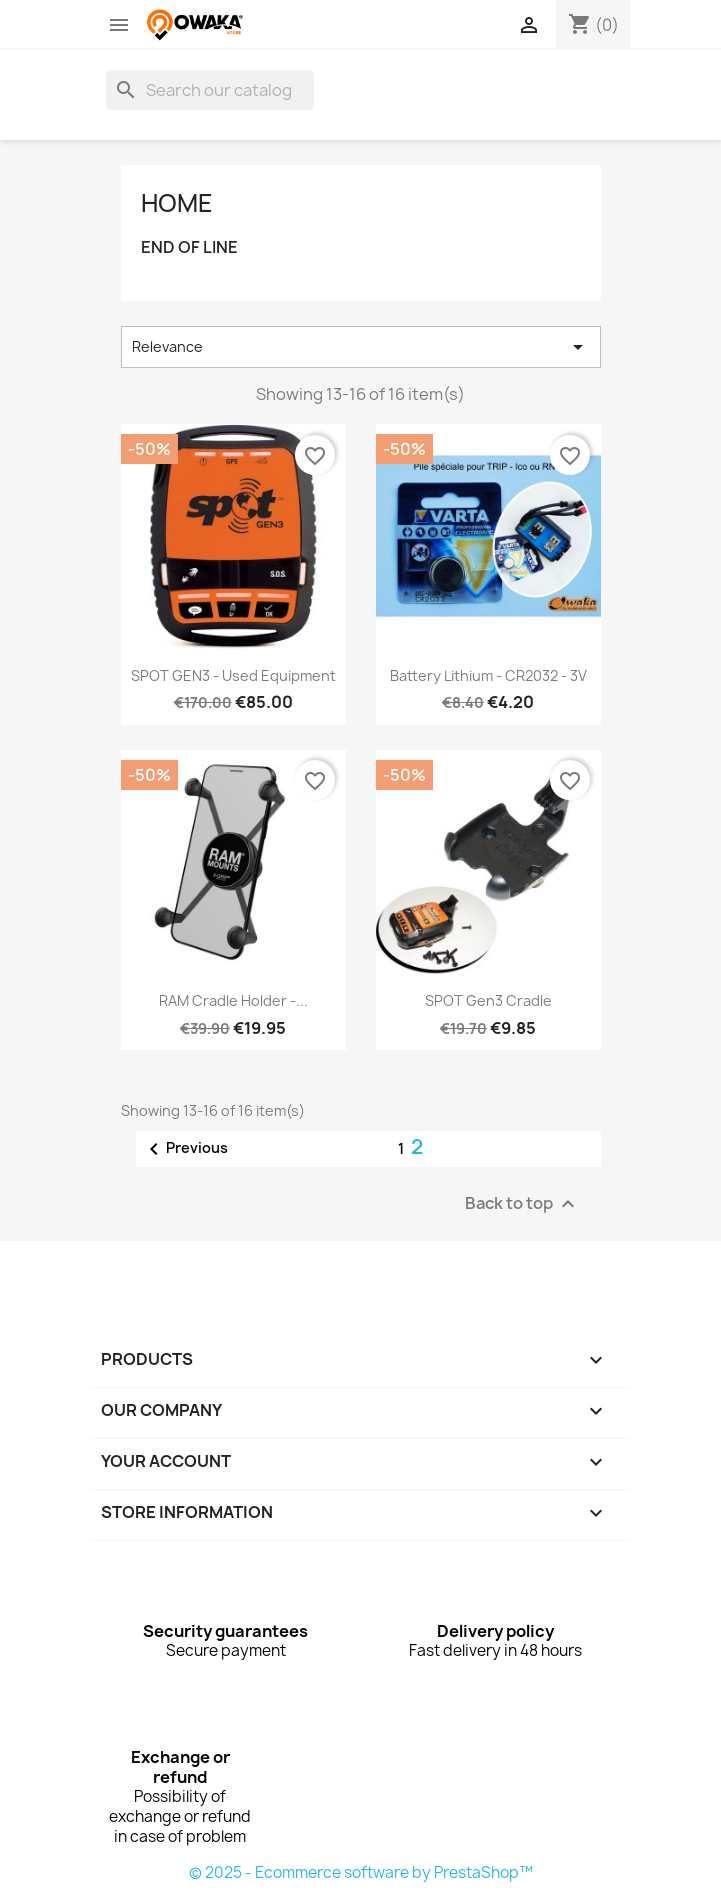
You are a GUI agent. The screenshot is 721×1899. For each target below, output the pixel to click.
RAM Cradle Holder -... (233, 1000)
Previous (185, 1149)
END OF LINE (189, 247)
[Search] (210, 90)
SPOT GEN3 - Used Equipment (233, 675)
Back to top (522, 1203)
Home (177, 203)
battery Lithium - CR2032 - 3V (488, 675)
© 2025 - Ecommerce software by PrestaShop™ (361, 1872)
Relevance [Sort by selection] (361, 347)
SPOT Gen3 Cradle (488, 1000)
